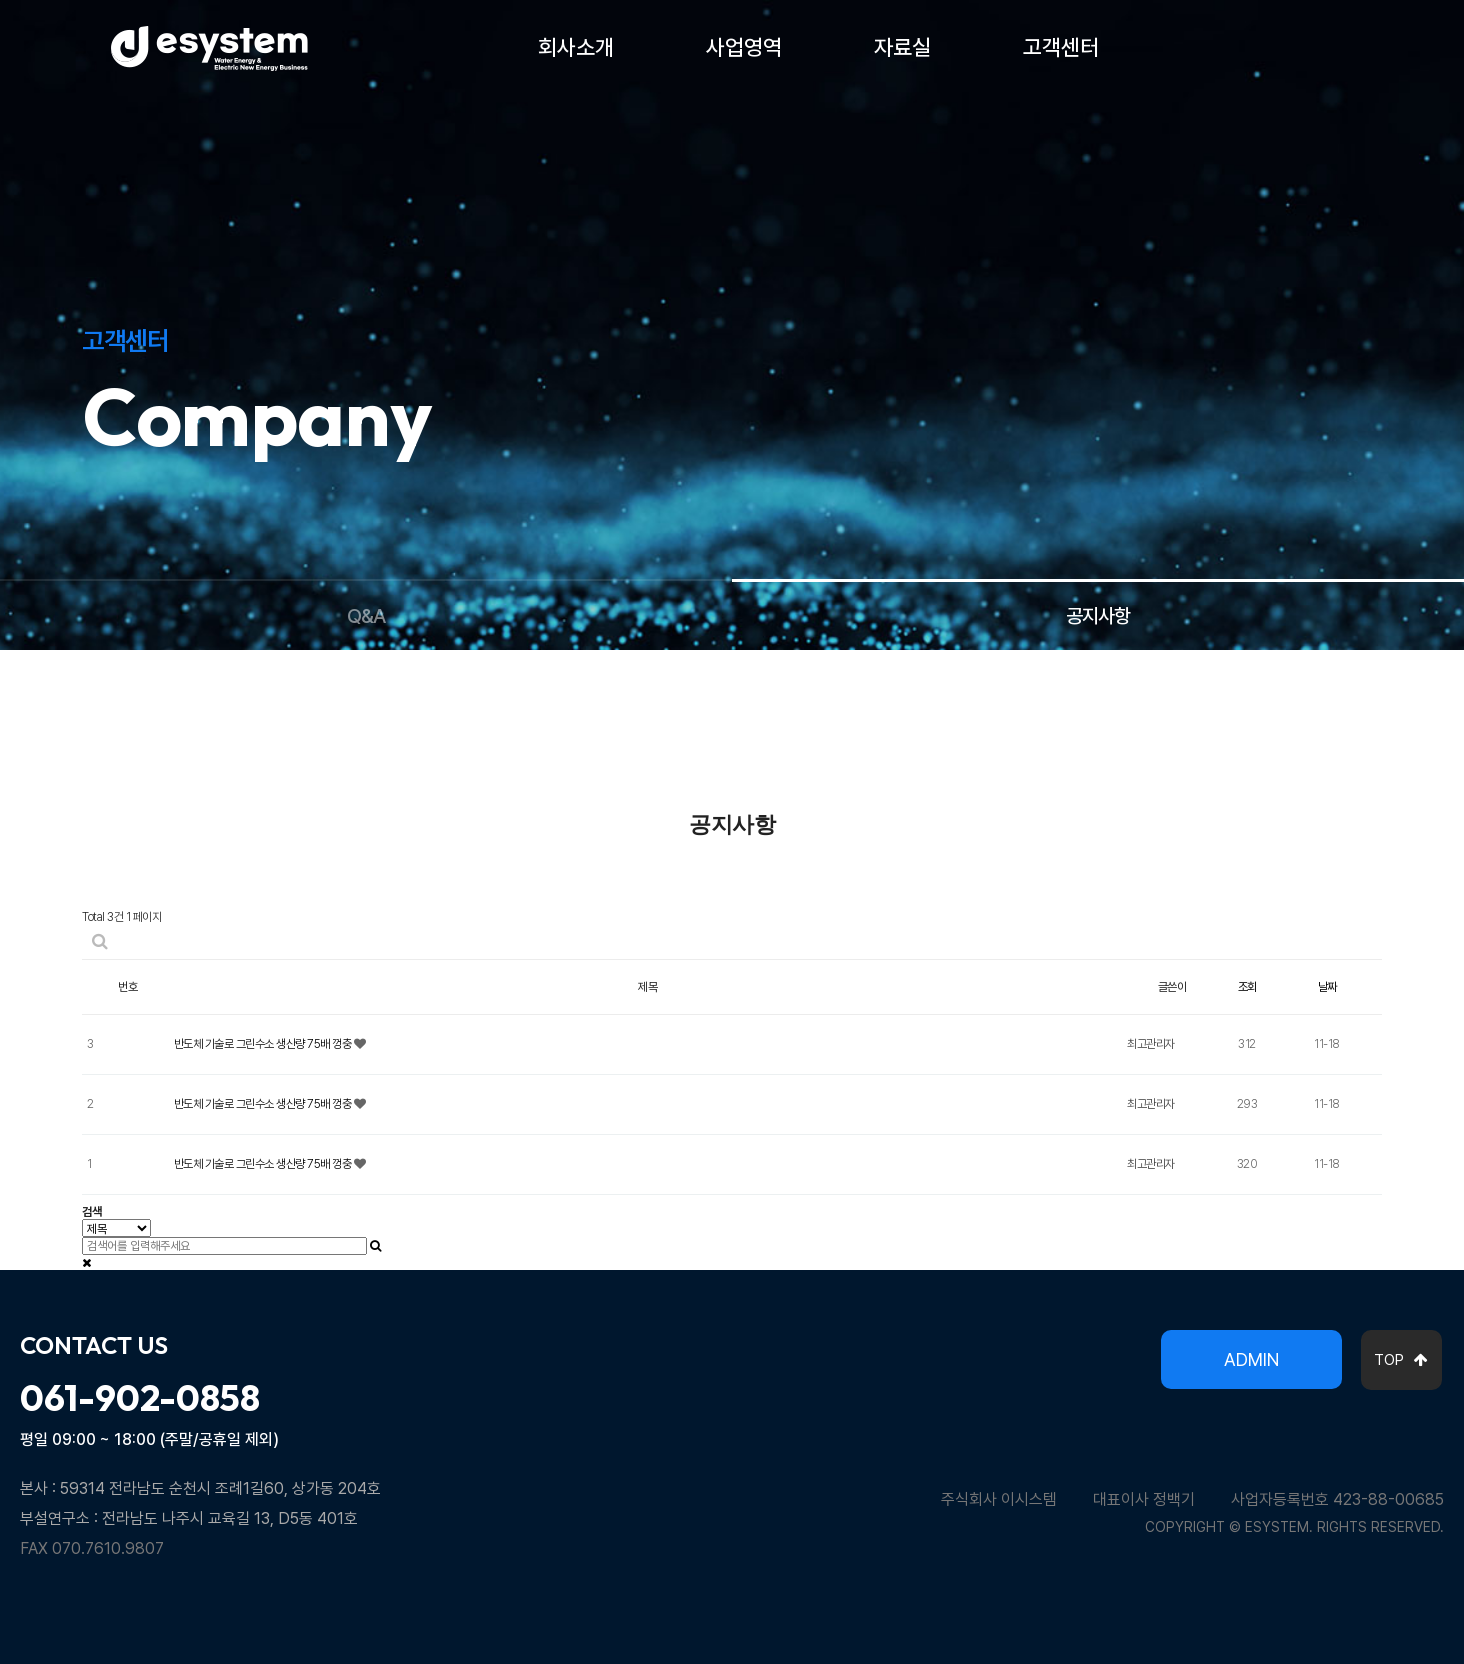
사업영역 (744, 47)
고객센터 (1061, 47)
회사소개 (576, 47)
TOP (1401, 1360)
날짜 (1327, 987)
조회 (1247, 987)
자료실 (902, 47)
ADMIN (1251, 1359)
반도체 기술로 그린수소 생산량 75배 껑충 (264, 1044)
